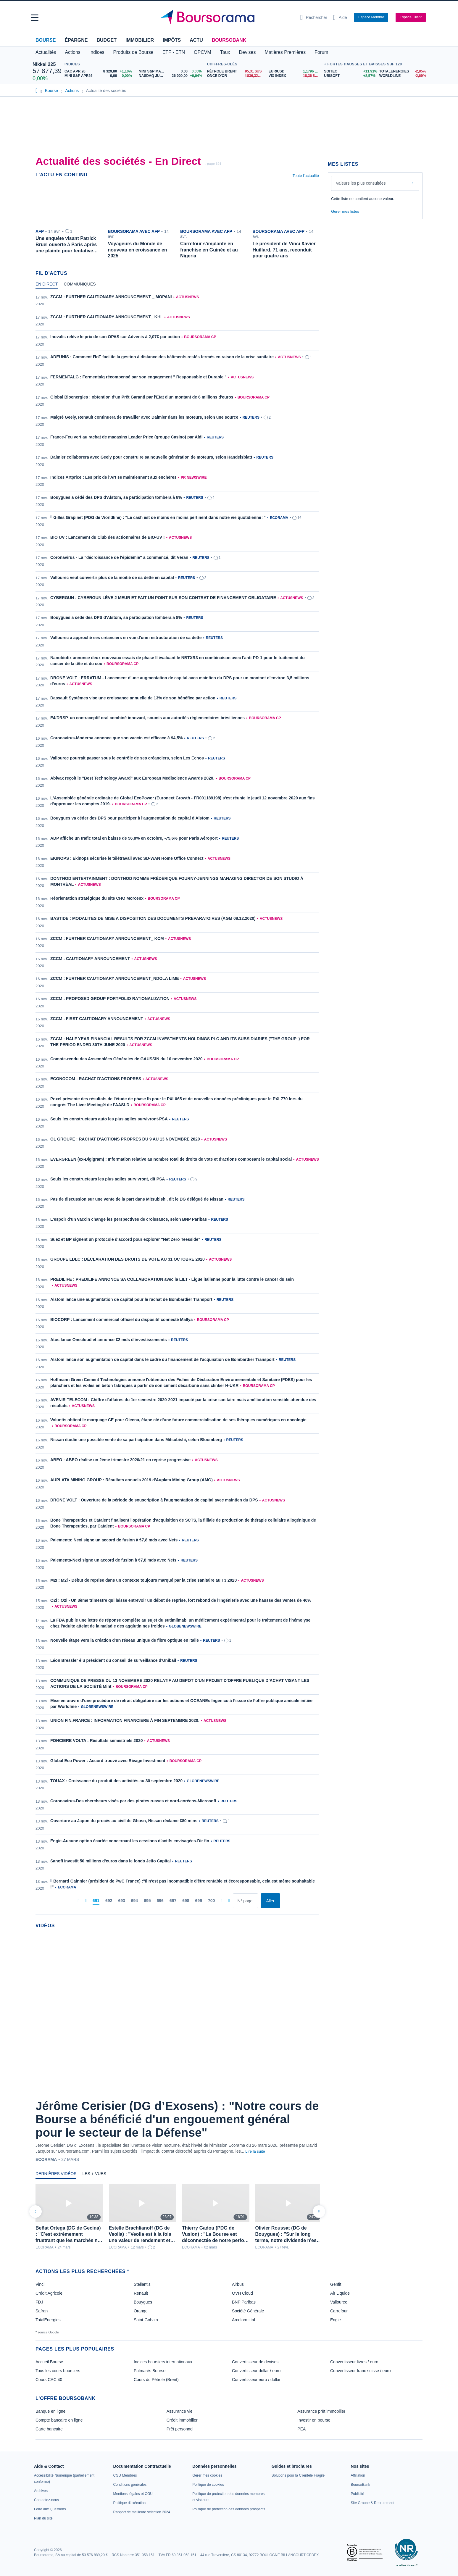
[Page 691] (96, 1900)
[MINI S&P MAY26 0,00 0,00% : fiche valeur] (171, 71)
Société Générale (248, 2311)
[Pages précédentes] (86, 1900)
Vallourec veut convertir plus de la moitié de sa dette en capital (112, 577)
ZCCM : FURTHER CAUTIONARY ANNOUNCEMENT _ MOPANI (111, 296)
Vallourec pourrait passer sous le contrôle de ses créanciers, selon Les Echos (127, 758)
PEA (301, 2429)
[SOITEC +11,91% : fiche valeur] (349, 71)
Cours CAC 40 (49, 2379)
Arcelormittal (243, 2319)
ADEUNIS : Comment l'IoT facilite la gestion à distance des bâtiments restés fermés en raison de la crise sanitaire (162, 356)
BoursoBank (229, 40)
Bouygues (143, 2302)
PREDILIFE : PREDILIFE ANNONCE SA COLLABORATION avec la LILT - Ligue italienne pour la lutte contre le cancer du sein (172, 1279)
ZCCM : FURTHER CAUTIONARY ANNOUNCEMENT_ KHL (106, 316)
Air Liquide (340, 2293)
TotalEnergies (48, 2319)
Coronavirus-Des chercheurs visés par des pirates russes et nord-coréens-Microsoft (133, 1800)
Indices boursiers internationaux (163, 2361)
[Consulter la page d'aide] (340, 17)
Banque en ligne (50, 2411)
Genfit (335, 2284)
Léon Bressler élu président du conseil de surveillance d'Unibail (113, 1660)
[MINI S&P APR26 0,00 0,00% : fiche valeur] (99, 76)
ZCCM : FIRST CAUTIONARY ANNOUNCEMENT (96, 1018)
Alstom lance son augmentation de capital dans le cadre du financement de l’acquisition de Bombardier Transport (162, 1359)
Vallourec (338, 2302)
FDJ (39, 2302)
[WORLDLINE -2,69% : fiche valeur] (402, 76)
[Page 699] (198, 1900)
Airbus (238, 2284)
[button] (34, 17)
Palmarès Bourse (149, 2370)
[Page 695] (147, 1900)
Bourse (46, 40)
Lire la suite (255, 2151)
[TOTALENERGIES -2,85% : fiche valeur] (402, 71)
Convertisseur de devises (255, 2361)
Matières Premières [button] (285, 52)
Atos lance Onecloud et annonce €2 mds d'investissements (108, 1339)
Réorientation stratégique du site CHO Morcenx (96, 898)
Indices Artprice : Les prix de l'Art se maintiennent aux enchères (113, 477)
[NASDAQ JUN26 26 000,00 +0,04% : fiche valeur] (171, 76)
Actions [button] (72, 52)
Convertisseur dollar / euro (256, 2370)
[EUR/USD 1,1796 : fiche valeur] (295, 71)
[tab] (47, 285)
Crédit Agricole (49, 2293)
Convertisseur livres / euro (354, 2361)
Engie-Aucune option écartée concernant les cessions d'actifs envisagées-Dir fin (129, 1840)
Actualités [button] (46, 52)
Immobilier (139, 40)
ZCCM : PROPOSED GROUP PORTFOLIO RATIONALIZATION (110, 998)
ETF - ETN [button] (173, 52)
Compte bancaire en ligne (59, 2420)
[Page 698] (185, 1900)
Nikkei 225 (44, 64)
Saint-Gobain (146, 2319)
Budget (106, 40)
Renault (141, 2293)
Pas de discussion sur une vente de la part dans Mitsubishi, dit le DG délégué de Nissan (136, 1199)
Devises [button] (247, 52)
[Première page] (78, 1900)
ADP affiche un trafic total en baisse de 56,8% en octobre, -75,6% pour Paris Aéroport (134, 838)
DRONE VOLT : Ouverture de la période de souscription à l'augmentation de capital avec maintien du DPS (154, 1500)
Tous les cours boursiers (58, 2370)
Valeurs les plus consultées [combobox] (361, 183)
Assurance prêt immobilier (321, 2411)
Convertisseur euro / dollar (256, 2379)
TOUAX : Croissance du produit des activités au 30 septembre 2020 (116, 1780)
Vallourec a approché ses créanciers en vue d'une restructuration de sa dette (125, 637)
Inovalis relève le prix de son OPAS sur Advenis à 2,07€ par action (115, 336)
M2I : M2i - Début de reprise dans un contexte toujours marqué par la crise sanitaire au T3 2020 (143, 1580)
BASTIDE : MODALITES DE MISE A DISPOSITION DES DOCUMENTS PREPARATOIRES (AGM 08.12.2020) (153, 918)
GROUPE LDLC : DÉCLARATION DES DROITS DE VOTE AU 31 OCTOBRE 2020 (127, 1259)
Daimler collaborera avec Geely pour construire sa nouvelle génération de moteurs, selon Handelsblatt (151, 457)
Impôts (172, 40)
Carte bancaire (49, 2429)
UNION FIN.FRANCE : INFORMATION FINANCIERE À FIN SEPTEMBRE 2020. (124, 1720)
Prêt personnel (180, 2429)
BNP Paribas (244, 2302)
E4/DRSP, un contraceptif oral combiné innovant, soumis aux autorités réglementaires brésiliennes (147, 717)
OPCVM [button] (202, 52)
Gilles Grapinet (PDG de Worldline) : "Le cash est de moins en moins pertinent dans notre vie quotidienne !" (159, 517)
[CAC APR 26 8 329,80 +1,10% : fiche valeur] (99, 71)
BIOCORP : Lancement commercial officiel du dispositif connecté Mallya (121, 1319)
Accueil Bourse (49, 2361)
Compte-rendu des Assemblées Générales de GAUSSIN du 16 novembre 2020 (126, 1058)
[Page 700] (211, 1900)
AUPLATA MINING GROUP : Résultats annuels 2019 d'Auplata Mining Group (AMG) (131, 1479)
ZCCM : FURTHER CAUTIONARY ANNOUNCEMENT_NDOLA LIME (114, 978)
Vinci (40, 2284)
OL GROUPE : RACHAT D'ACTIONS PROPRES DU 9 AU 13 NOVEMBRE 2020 (125, 1139)
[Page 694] (134, 1900)
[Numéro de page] (245, 1900)
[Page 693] (121, 1900)
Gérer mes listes (345, 211)
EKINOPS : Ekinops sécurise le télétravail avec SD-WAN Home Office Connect (126, 858)
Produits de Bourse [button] (133, 52)
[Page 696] (160, 1900)
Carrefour (339, 2311)
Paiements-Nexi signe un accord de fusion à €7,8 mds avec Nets (113, 1560)
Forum (321, 52)
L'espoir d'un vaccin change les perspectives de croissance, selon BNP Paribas (128, 1219)
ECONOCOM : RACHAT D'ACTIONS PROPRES (95, 1078)
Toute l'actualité (306, 175)
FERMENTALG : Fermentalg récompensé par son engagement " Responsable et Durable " (138, 377)
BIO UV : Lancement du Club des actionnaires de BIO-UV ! (107, 537)
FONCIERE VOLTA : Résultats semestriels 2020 (96, 1740)
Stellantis (142, 2284)
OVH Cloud (242, 2293)
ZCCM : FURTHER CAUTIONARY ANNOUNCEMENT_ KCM (107, 938)
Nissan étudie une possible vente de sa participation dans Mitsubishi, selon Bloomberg (136, 1439)
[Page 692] (108, 1900)
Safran (42, 2311)
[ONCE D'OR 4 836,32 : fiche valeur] (235, 76)
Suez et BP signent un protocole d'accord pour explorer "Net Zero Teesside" (125, 1239)
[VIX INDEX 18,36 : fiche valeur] (295, 76)
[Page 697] (173, 1900)
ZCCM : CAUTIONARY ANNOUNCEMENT (90, 958)
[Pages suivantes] (221, 1900)
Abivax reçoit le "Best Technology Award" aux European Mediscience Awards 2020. (132, 778)
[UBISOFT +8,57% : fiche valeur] (349, 76)
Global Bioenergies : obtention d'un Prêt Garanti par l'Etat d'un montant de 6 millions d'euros (141, 397)
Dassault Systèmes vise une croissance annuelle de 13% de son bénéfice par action (132, 698)
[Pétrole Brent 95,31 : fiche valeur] (235, 71)
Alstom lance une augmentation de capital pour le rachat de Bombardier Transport (131, 1299)
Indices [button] (96, 52)
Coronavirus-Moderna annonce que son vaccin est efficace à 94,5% (116, 737)
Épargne (76, 40)
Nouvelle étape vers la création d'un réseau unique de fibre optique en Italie (124, 1640)
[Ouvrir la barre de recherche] (313, 17)
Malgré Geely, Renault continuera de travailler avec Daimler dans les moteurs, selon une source (144, 417)
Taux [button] (225, 52)
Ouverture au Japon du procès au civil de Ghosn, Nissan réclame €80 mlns (123, 1820)
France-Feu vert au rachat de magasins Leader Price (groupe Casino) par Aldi (126, 437)
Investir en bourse (313, 2420)
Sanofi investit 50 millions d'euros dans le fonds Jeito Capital (110, 1861)
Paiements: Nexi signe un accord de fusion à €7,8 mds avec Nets (114, 1540)
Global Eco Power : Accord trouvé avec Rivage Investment (107, 1760)
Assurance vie (180, 2411)
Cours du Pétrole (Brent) (156, 2379)
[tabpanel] (177, 1101)
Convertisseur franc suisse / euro (360, 2370)
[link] (41, 2491)
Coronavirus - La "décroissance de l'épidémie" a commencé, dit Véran (119, 557)
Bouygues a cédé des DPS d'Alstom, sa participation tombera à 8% (116, 497)
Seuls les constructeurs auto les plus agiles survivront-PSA (109, 1119)
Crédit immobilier (182, 2420)
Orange (141, 2311)
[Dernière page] (229, 1900)
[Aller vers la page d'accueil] (226, 17)
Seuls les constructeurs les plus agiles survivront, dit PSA (107, 1179)
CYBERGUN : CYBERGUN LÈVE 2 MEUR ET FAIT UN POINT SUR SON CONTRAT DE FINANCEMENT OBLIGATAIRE (163, 597)
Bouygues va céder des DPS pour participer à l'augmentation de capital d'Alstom (129, 818)
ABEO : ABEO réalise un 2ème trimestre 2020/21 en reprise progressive (120, 1459)
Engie (335, 2319)
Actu (196, 40)
